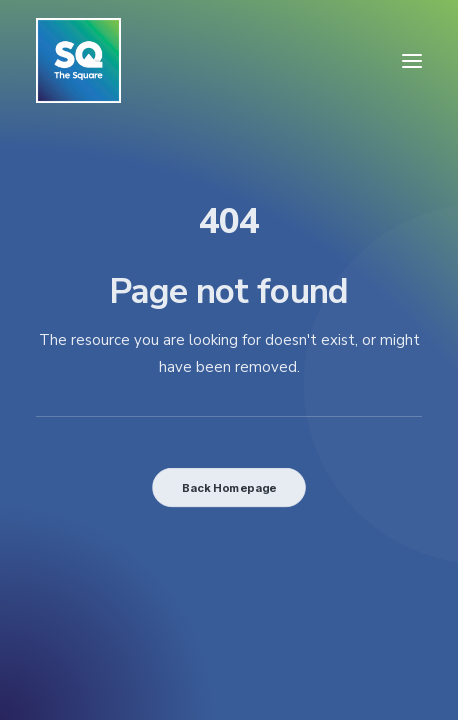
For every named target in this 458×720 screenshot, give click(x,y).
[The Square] (78, 60)
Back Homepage (229, 487)
